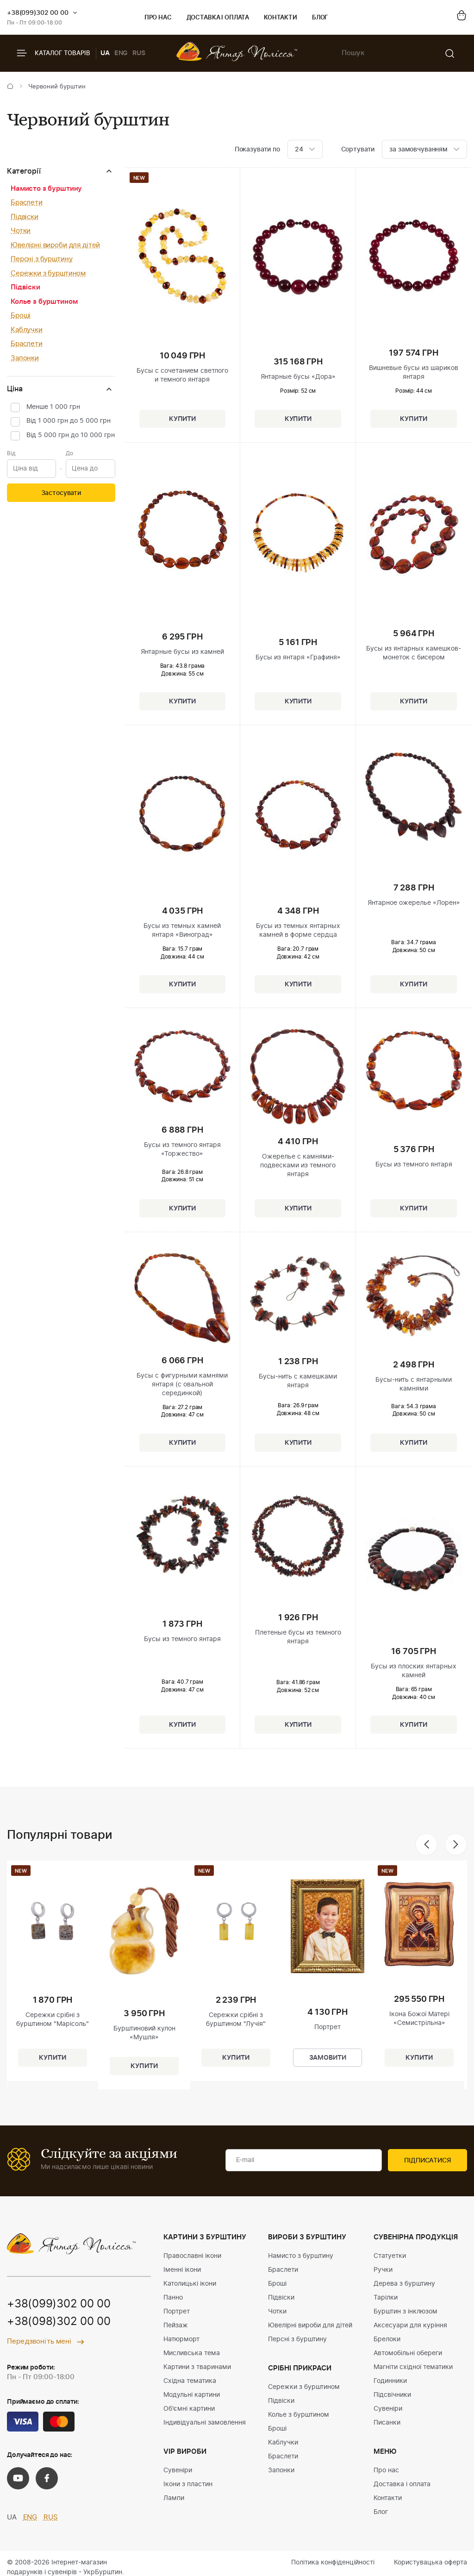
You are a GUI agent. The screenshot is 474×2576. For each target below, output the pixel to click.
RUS (138, 53)
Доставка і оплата (218, 18)
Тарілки (386, 2297)
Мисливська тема (191, 2353)
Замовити (327, 2058)
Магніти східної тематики (413, 2367)
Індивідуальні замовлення (204, 2422)
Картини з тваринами (197, 2367)
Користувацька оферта (430, 2562)
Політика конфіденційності (332, 2562)
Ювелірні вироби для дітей (55, 245)
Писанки (387, 2422)
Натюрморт (181, 2339)
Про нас (158, 18)
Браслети (27, 202)
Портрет (176, 2311)
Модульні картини (191, 2395)
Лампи (173, 2498)
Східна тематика (189, 2381)
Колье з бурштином (44, 301)
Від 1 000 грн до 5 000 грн (68, 421)
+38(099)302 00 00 (38, 13)
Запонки (25, 358)
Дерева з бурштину (404, 2284)
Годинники (390, 2381)
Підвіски (24, 216)
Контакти (280, 18)
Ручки (383, 2270)
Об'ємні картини (189, 2409)
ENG (121, 53)
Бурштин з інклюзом (405, 2311)
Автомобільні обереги (408, 2353)
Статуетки (390, 2256)
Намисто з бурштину (46, 188)
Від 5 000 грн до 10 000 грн (70, 435)
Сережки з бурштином (48, 273)
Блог (320, 18)
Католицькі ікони (189, 2284)
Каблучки (27, 329)
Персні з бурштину (41, 259)
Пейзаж (175, 2325)
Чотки (21, 230)
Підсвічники (392, 2395)
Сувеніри (177, 2470)
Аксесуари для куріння (410, 2325)
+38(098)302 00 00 (59, 2321)
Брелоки (387, 2339)
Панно (173, 2297)
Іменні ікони (182, 2270)
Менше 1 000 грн (53, 407)
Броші (21, 315)
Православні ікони (192, 2256)
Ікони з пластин (187, 2484)
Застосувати (61, 493)
